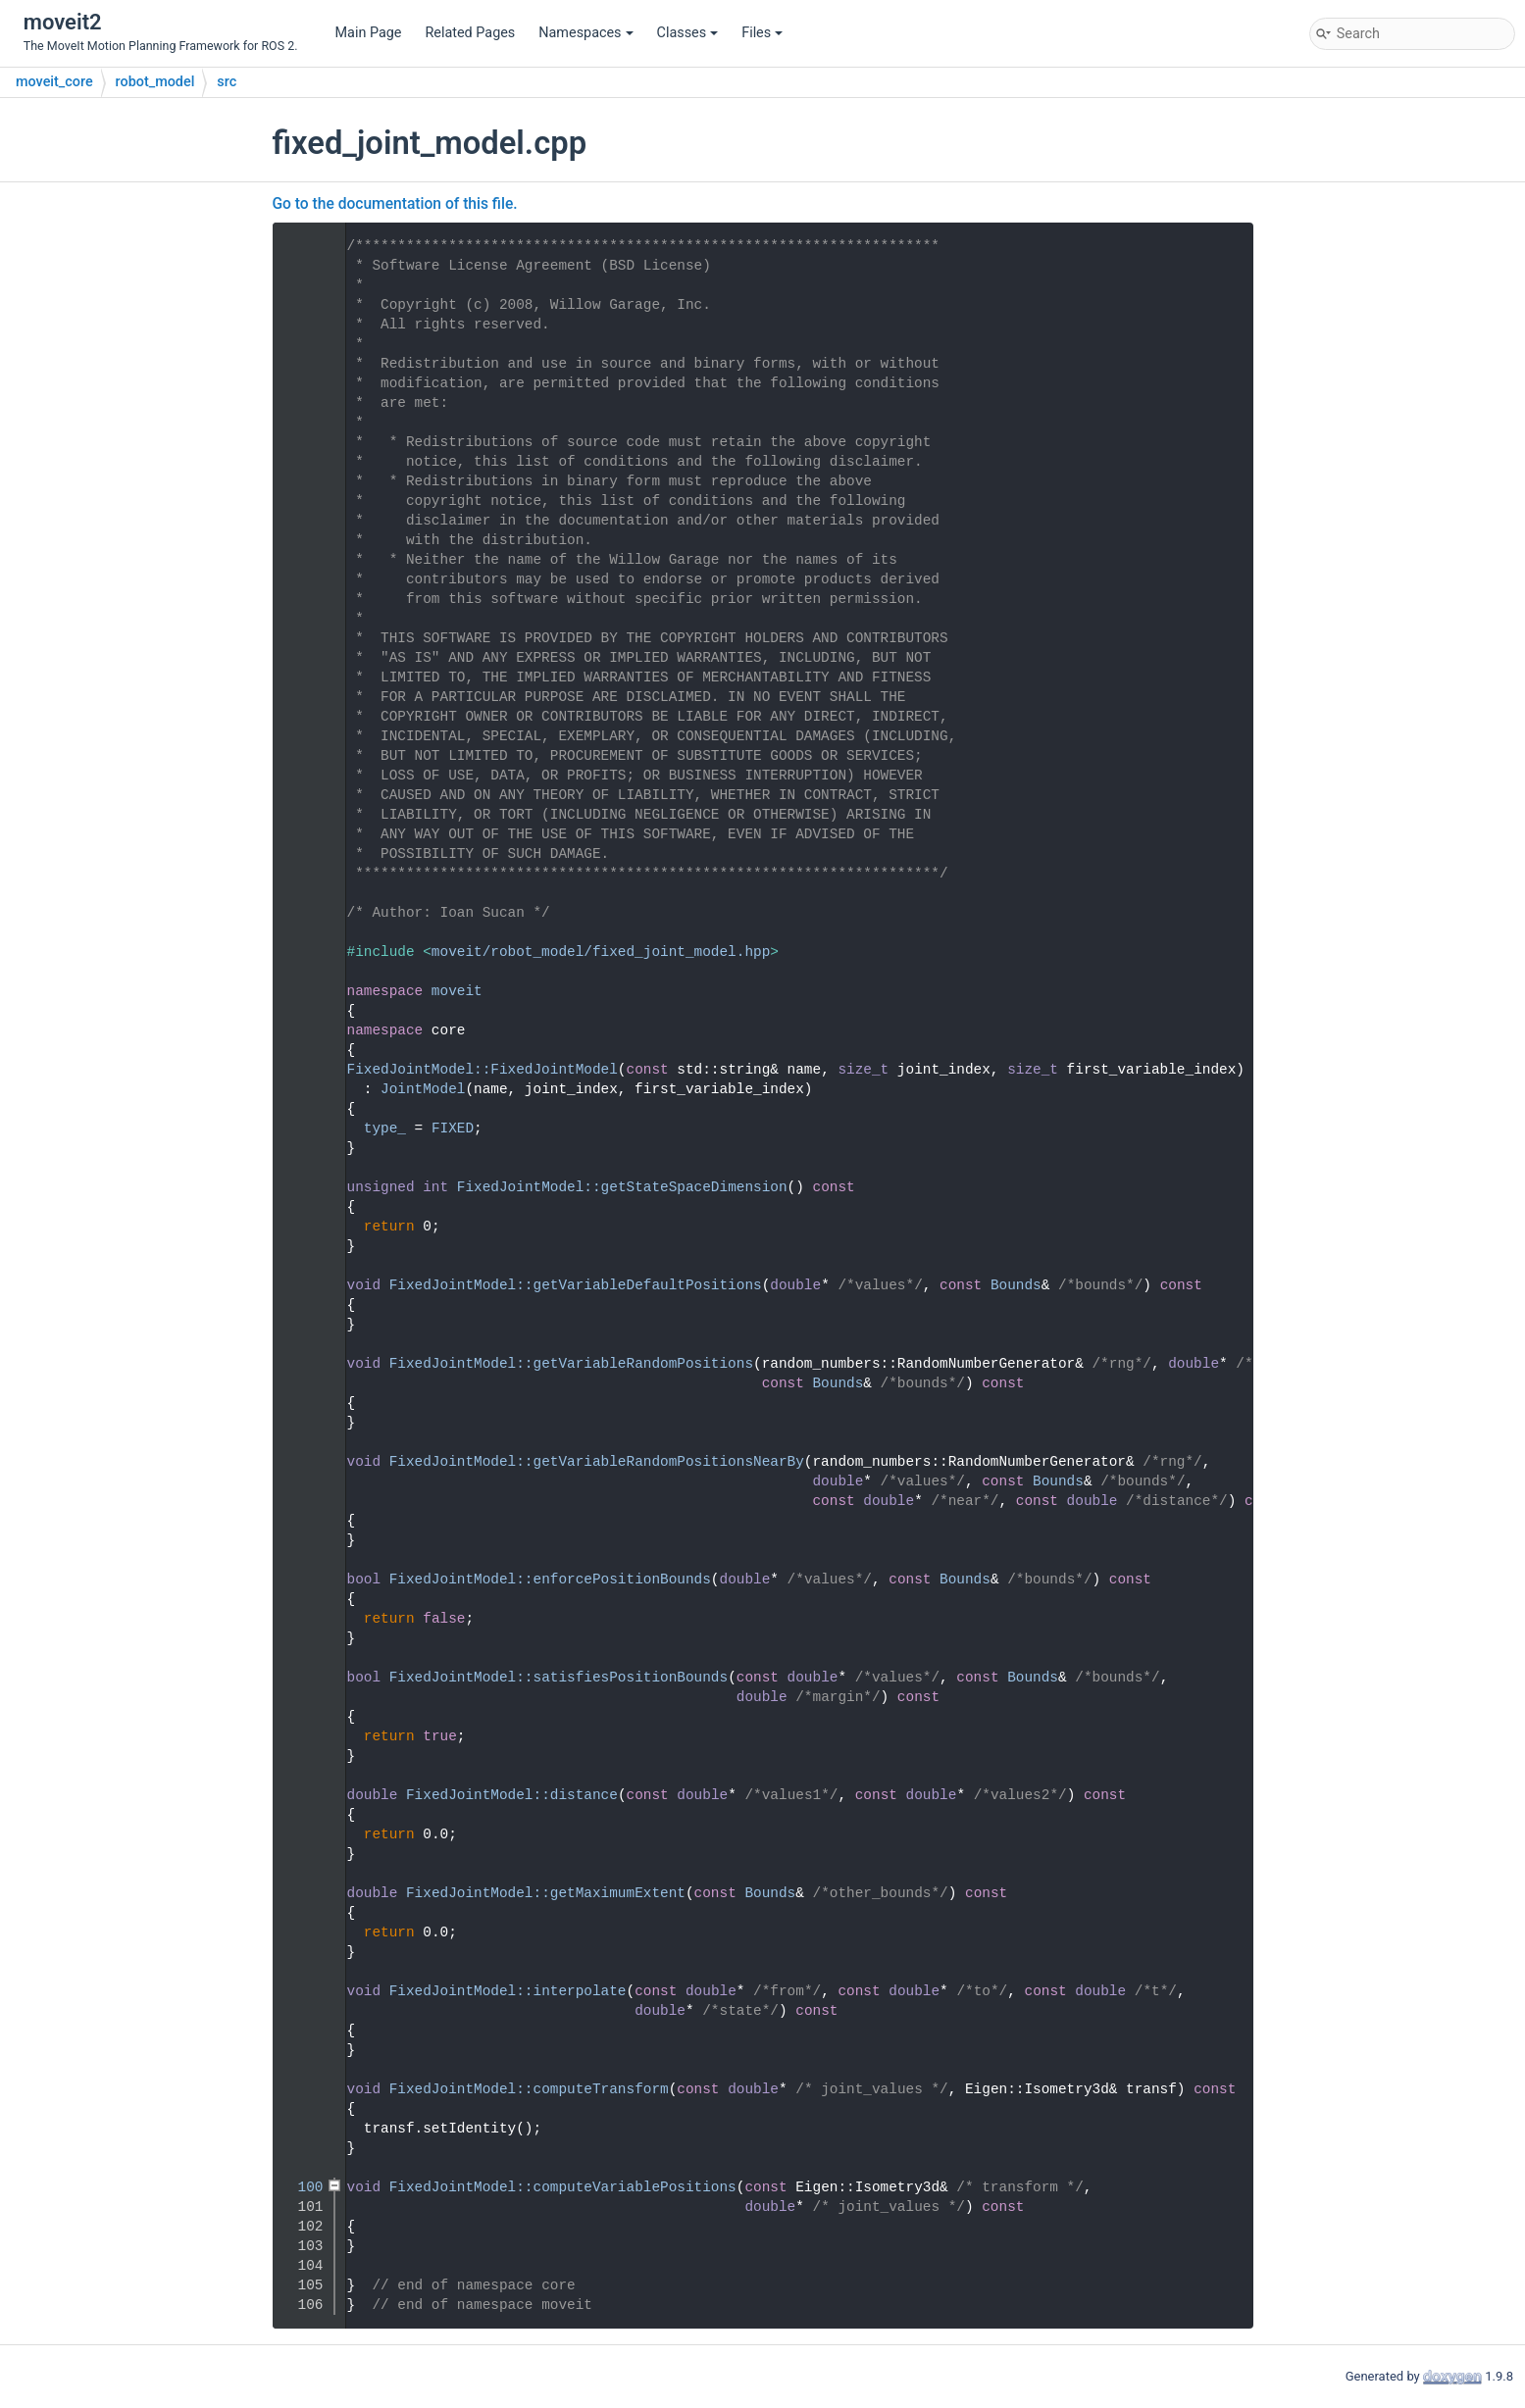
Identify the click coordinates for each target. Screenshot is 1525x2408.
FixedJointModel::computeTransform (529, 2089)
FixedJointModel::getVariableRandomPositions (571, 1364)
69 (301, 1579)
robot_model (155, 82)
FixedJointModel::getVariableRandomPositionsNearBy (596, 1462)
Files (762, 33)
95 (301, 2089)
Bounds (1016, 1285)
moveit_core (54, 82)
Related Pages (470, 33)
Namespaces (585, 33)
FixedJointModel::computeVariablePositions (563, 2187)
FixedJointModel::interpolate (508, 1991)
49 (301, 1187)
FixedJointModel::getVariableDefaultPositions (575, 1285)
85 (301, 1893)
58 (301, 1364)
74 (301, 1677)
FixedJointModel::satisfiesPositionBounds (558, 1677)
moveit (457, 991)
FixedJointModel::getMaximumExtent (546, 1893)
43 (301, 1070)
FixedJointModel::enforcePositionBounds (550, 1579)
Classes (688, 33)
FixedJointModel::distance (512, 1795)
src (226, 82)
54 (301, 1285)
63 (301, 1462)
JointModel (423, 1089)
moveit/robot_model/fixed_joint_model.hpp (601, 952)
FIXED (453, 1128)
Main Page (368, 33)
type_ (385, 1128)
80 (301, 1795)
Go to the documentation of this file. (395, 204)
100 (301, 2187)
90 (301, 1991)
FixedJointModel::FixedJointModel (482, 1070)
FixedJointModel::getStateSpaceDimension (622, 1187)
